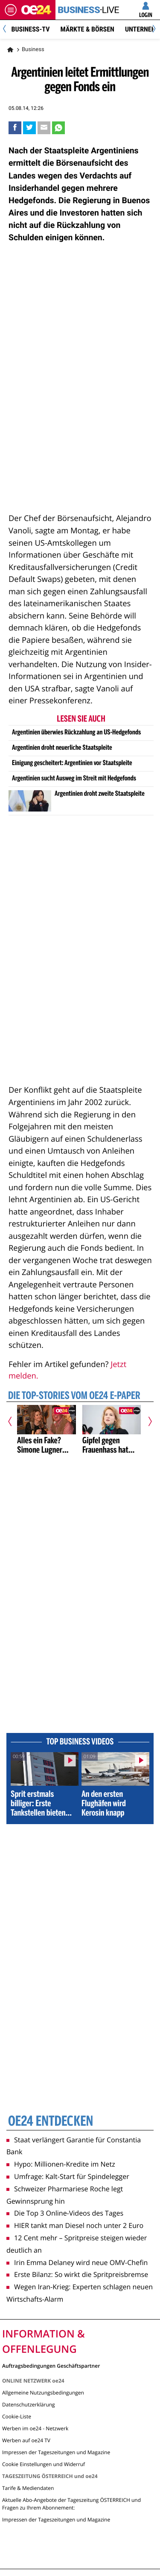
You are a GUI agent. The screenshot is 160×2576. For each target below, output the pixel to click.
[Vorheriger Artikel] (13, 1421)
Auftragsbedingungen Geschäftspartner (51, 2365)
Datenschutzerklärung (28, 2404)
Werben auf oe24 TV (26, 2440)
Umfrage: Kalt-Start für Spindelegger (67, 2176)
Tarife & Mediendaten (28, 2488)
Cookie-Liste (16, 2416)
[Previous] (7, 29)
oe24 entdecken (50, 2122)
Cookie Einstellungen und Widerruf (43, 2464)
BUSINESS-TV (30, 29)
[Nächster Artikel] (147, 1421)
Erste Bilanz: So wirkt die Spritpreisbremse (77, 2274)
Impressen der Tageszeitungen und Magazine (56, 2452)
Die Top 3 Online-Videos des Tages (64, 2213)
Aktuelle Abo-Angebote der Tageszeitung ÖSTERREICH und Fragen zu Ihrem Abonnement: (71, 2503)
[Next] (152, 29)
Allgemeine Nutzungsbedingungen (43, 2392)
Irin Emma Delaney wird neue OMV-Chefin (77, 2262)
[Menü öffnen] (10, 10)
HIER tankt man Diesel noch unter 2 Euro (74, 2225)
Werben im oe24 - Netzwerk (35, 2428)
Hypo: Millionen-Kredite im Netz (60, 2164)
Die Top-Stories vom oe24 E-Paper (74, 1396)
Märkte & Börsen (87, 29)
